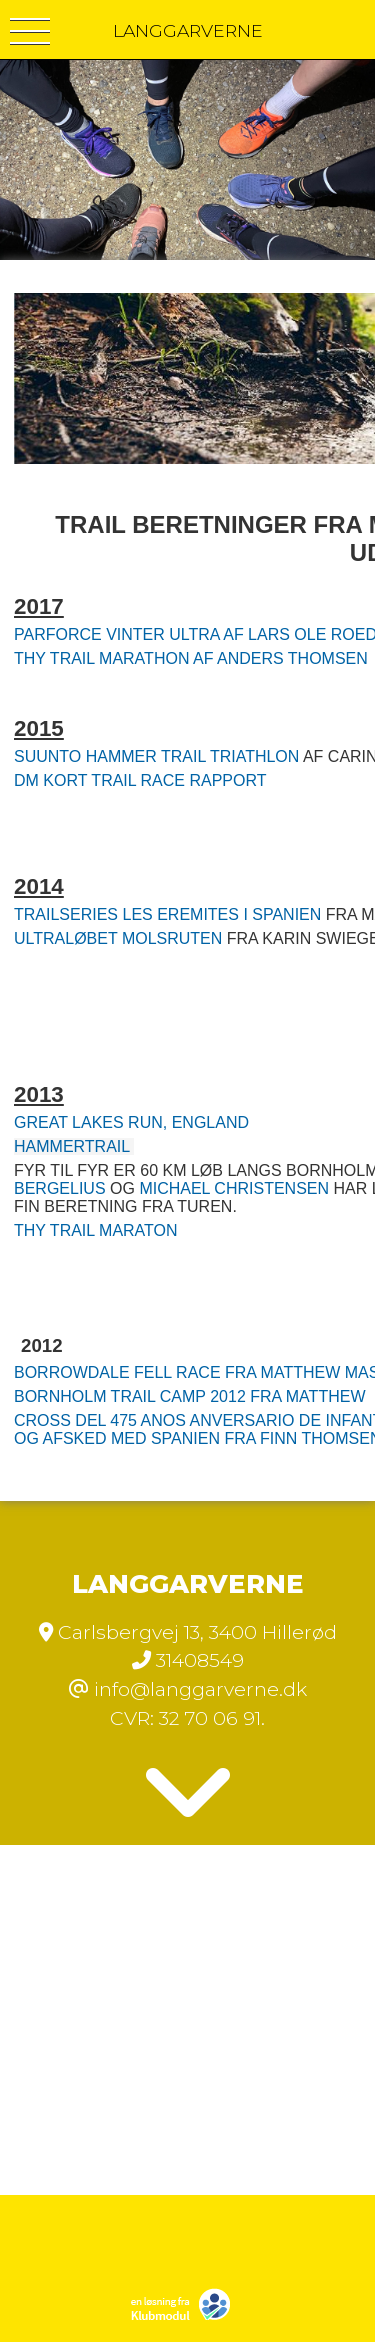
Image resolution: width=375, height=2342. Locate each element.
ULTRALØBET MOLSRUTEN (118, 938)
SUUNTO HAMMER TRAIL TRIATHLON (158, 756)
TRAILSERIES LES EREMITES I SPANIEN (167, 914)
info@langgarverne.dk (200, 1689)
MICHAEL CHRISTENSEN (234, 1188)
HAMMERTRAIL (74, 1146)
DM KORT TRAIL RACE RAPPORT (140, 780)
